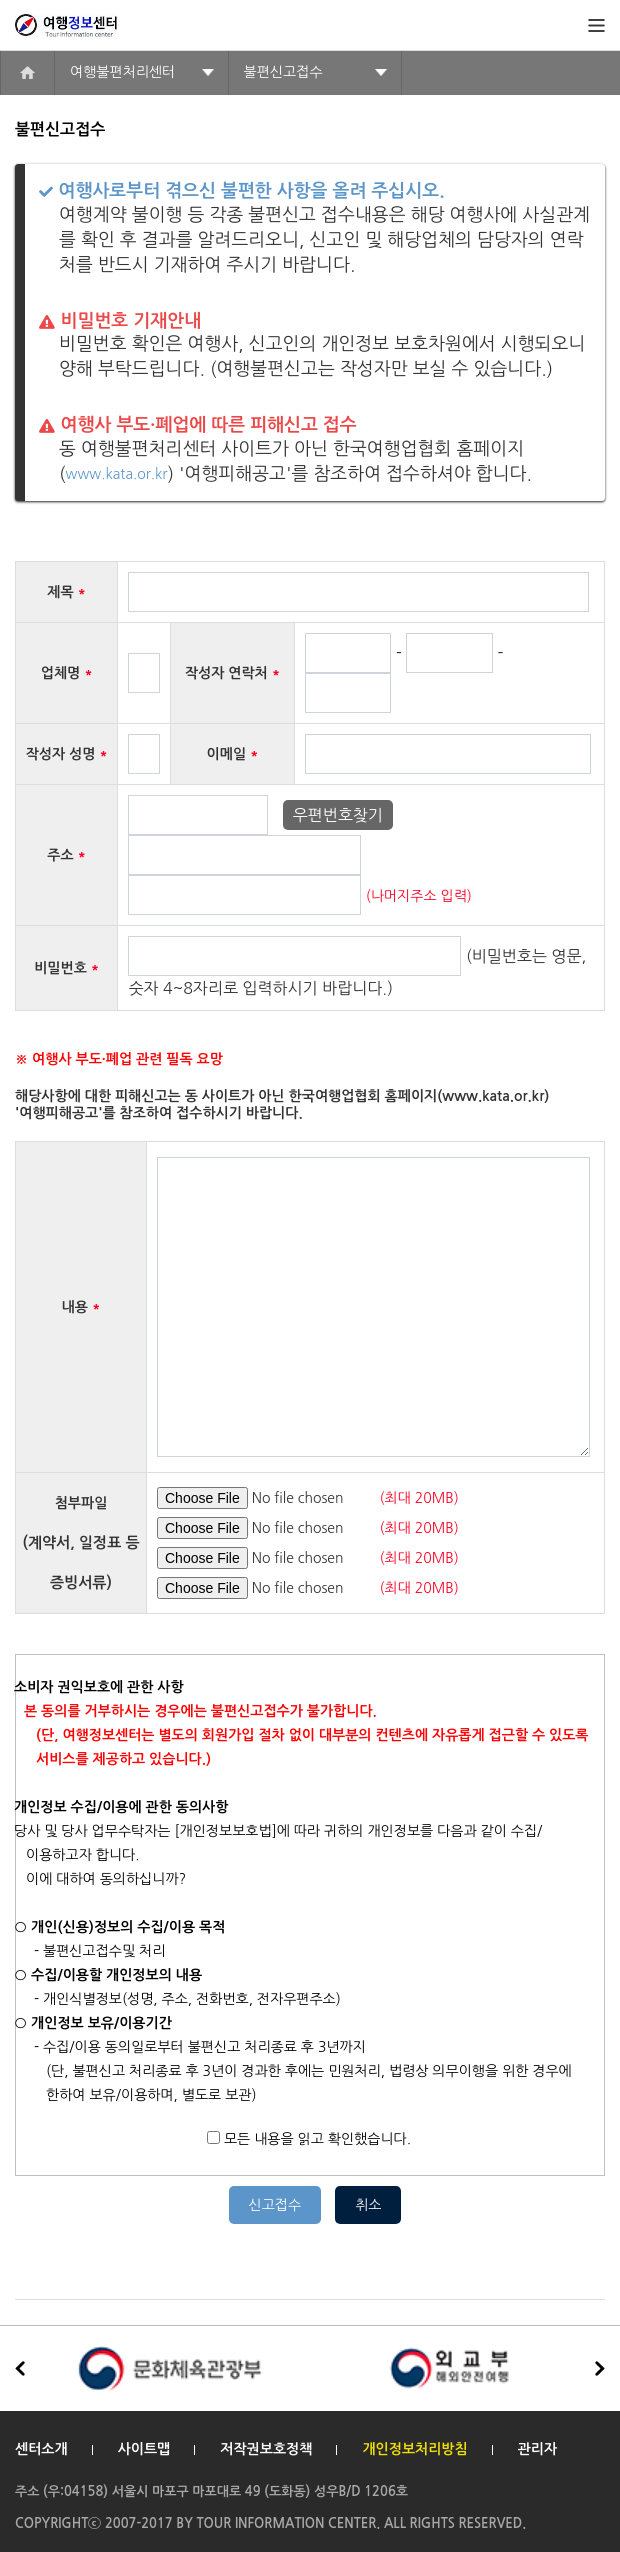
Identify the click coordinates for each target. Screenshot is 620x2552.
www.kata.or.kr (117, 474)
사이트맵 (144, 2449)
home (27, 72)
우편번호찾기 (338, 815)
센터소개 (41, 2449)
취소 (368, 2205)
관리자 (537, 2449)
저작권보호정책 (266, 2449)
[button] (600, 2369)
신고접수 (275, 2205)
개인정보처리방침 (414, 2449)
